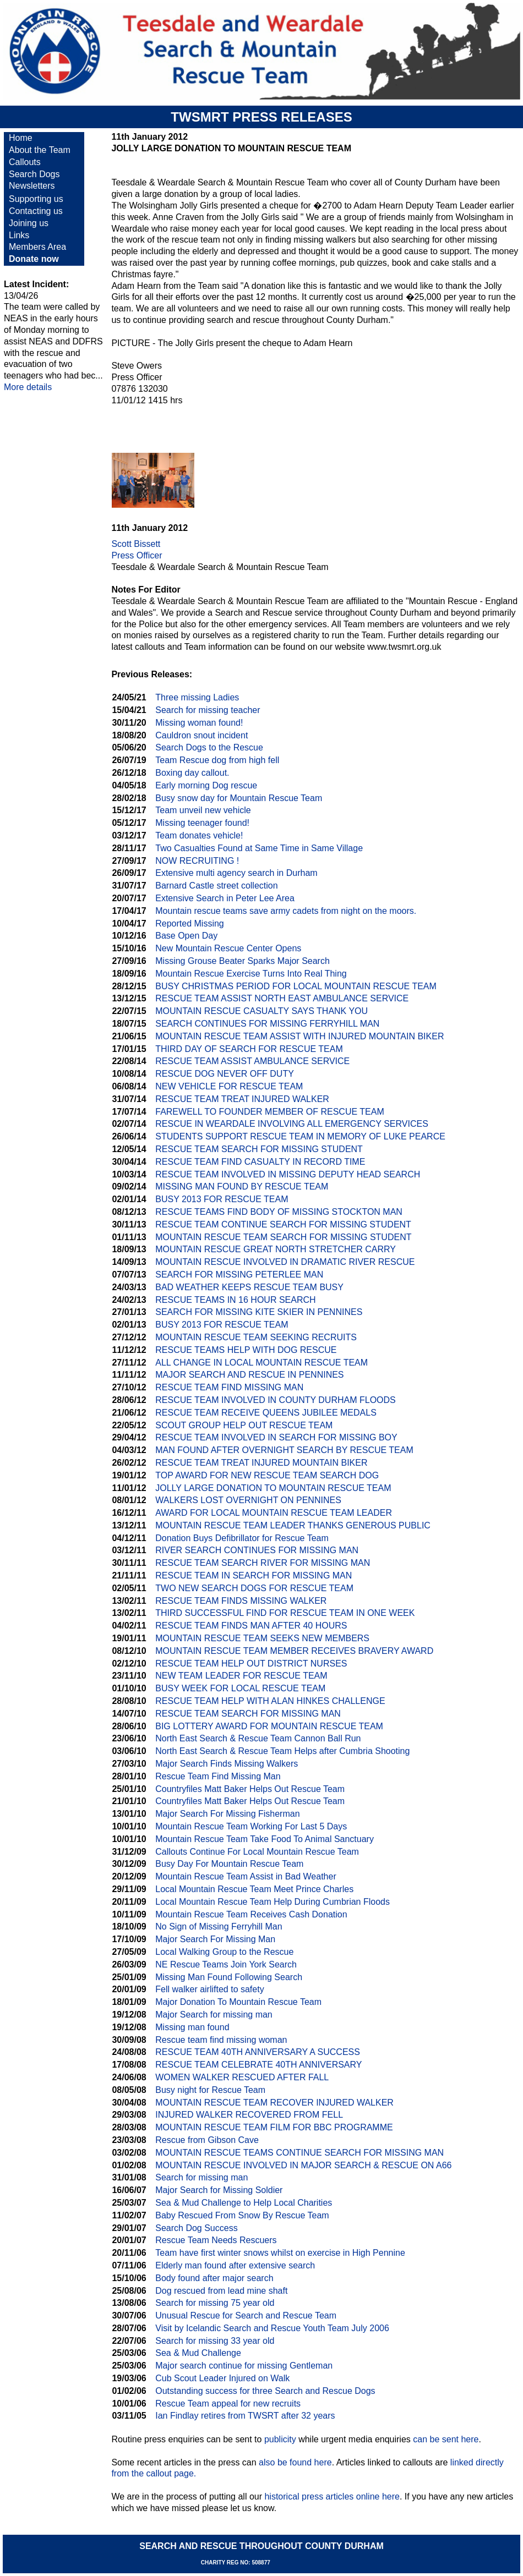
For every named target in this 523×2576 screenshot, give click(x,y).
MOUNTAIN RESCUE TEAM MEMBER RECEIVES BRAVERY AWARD (294, 1651)
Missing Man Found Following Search (228, 1977)
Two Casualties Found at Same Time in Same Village (259, 848)
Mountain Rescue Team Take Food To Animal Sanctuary (264, 1839)
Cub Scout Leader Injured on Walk (222, 2378)
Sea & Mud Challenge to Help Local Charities (243, 2202)
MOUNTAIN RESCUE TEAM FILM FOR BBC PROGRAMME (274, 2127)
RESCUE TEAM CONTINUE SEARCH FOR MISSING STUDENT (283, 1224)
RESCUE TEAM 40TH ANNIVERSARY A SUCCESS (257, 2052)
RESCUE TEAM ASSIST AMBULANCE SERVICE (252, 1061)
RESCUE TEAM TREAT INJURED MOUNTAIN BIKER (261, 1462)
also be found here (295, 2462)
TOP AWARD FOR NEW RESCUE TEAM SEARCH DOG (267, 1475)
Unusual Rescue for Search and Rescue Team (245, 2315)
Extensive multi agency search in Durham (236, 873)
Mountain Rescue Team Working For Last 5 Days (251, 1826)
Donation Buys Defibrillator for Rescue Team (242, 1538)
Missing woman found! (199, 722)
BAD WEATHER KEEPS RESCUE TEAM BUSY (249, 1287)
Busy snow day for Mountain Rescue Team (238, 798)
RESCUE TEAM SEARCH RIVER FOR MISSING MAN (262, 1562)
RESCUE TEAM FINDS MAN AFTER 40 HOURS (251, 1625)
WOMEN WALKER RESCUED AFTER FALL (242, 2077)
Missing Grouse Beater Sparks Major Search (242, 961)
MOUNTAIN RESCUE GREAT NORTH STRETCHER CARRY (275, 1249)
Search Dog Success (196, 2228)
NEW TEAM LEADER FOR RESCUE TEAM (241, 1675)
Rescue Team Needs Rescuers (215, 2240)
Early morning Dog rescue (206, 785)
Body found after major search (214, 2278)
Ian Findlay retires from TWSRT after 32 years (245, 2415)
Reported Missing (189, 923)
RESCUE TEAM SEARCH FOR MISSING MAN (248, 1713)
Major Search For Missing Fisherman (227, 1813)
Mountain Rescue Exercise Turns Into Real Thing (250, 973)
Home (20, 137)
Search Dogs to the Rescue (209, 747)
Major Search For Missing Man (215, 1939)
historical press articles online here (331, 2496)
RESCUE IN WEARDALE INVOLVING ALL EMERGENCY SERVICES (291, 1123)
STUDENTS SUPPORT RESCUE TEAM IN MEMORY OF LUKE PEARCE (300, 1136)
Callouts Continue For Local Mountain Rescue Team (257, 1851)
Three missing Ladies (197, 697)
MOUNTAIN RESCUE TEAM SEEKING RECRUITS (256, 1337)
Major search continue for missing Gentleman (244, 2365)
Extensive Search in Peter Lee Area (225, 898)
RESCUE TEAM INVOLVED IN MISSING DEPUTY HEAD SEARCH (287, 1174)
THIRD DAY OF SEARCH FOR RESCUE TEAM (248, 1049)
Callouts (25, 162)
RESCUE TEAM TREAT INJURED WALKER (242, 1099)
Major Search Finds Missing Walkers (226, 1763)
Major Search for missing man (214, 2014)
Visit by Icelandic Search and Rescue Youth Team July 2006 (272, 2328)
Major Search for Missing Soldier (218, 2190)
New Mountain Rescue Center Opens (228, 948)
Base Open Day (186, 935)
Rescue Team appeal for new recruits (228, 2403)
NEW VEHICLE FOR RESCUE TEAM (229, 1086)
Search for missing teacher (207, 710)
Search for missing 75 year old (214, 2303)
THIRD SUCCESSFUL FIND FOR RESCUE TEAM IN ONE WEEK (285, 1613)
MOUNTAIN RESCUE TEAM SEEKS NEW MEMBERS (262, 1638)
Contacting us (36, 211)
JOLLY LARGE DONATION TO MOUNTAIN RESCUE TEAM (273, 1488)
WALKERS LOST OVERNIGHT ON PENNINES (248, 1500)
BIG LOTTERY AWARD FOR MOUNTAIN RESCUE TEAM (269, 1726)
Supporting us (36, 199)
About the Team (39, 150)
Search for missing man (201, 2177)
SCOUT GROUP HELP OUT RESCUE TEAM (244, 1425)
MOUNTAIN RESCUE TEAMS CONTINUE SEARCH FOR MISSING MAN (299, 2152)
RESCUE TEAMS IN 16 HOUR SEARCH (235, 1300)
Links (19, 235)
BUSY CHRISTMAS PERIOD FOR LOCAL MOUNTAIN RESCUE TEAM (296, 986)
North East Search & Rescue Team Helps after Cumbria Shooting (282, 1751)
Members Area (37, 246)
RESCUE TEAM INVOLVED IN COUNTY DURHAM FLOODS (275, 1400)
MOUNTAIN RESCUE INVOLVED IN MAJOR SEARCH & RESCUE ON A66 (303, 2165)
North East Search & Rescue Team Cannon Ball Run (258, 1738)
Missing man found (192, 2027)
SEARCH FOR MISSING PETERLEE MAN (239, 1274)
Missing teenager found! (202, 822)
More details (28, 387)
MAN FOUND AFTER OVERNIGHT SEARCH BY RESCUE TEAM (284, 1450)
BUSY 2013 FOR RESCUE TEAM (221, 1199)
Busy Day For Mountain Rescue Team (229, 1863)
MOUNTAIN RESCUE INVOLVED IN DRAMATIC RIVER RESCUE (285, 1262)
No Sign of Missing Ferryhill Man (218, 1926)
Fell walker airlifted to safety (209, 1989)
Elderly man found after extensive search (235, 2265)
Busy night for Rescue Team (210, 2090)
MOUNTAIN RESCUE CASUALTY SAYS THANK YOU (261, 1011)
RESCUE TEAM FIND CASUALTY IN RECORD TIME (260, 1161)
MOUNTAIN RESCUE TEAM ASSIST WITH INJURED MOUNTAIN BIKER (299, 1036)
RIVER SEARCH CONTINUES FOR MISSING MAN (256, 1550)
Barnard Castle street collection (216, 885)
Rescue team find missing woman (221, 2040)
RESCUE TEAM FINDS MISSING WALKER (240, 1600)
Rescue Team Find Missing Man (217, 1776)
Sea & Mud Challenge (198, 2353)
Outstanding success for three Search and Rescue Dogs (265, 2391)
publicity (280, 2439)
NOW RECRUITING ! (197, 860)
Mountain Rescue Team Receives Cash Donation (251, 1914)
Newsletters (32, 185)
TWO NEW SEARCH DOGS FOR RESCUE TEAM (254, 1588)
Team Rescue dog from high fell (217, 760)
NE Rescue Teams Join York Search (226, 1964)
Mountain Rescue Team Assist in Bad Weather (245, 1876)
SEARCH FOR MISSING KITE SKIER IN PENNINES (258, 1312)
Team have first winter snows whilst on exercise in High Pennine (280, 2252)
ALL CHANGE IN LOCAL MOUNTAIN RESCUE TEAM (261, 1362)
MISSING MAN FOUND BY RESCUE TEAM (241, 1186)
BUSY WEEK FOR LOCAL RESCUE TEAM (240, 1688)
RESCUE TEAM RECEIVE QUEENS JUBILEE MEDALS (266, 1412)
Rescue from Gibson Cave (207, 2140)
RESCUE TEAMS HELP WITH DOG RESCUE (245, 1350)
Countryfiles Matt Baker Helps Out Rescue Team (250, 1789)
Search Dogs (34, 174)
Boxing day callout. (192, 772)
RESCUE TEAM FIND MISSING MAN (229, 1387)
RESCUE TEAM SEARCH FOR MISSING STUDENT (259, 1149)
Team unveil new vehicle (202, 810)
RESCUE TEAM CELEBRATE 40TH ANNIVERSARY (258, 2064)
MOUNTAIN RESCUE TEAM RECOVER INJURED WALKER (274, 2102)
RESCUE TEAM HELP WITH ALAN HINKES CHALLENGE (270, 1701)
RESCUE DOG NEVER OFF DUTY (224, 1073)
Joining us (28, 223)
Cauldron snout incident (201, 735)
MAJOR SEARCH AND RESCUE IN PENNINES (249, 1374)
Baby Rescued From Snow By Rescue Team (242, 2215)
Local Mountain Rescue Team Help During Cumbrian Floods (272, 1901)
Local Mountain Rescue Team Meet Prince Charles (254, 1889)
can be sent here (445, 2439)
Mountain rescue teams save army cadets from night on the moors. (285, 911)
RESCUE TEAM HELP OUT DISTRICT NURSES (251, 1663)
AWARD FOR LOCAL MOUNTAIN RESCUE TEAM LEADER (273, 1512)
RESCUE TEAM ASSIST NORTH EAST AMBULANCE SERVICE (281, 998)
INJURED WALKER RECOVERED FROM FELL (249, 2114)
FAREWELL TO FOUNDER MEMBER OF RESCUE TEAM (269, 1111)
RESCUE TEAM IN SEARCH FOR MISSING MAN (253, 1575)
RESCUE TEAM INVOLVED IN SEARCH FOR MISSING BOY (276, 1437)
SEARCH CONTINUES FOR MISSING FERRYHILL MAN (267, 1023)
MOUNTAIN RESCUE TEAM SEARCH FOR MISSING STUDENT (283, 1237)
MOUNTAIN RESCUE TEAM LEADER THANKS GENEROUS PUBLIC (293, 1525)
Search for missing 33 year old (214, 2340)
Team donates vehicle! (199, 835)
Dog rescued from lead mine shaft (221, 2290)
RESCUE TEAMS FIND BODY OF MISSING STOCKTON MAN (278, 1211)
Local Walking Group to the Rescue (224, 1951)
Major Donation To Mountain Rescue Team (238, 2002)
